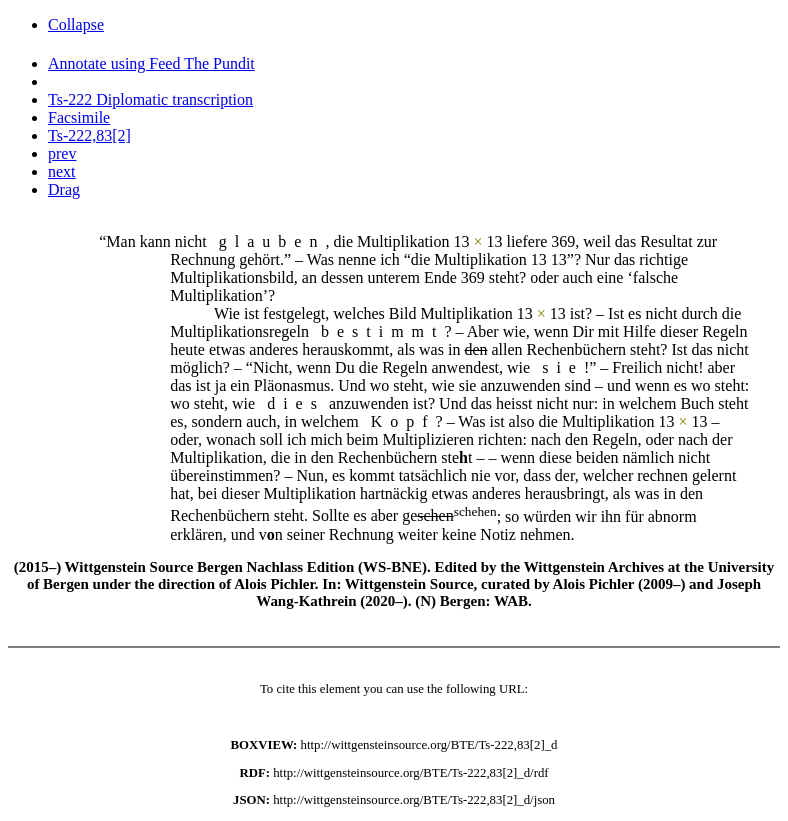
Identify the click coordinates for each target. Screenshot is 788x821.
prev (62, 153)
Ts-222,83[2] (89, 135)
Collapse (76, 24)
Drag (64, 189)
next (62, 171)
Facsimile (79, 117)
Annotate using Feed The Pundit (151, 63)
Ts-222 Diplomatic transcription (150, 99)
